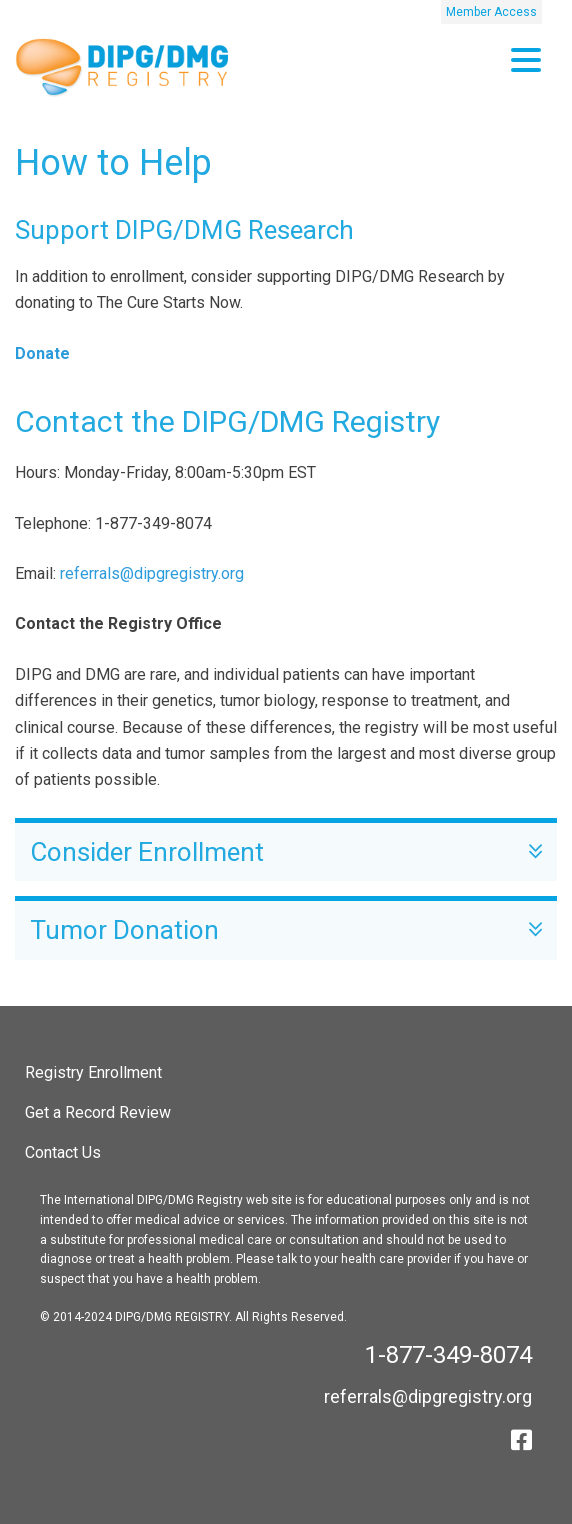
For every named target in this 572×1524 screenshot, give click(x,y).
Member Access (491, 12)
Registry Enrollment (93, 1072)
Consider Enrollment (286, 852)
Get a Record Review (98, 1112)
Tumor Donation (286, 930)
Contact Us (63, 1152)
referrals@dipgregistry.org (152, 573)
